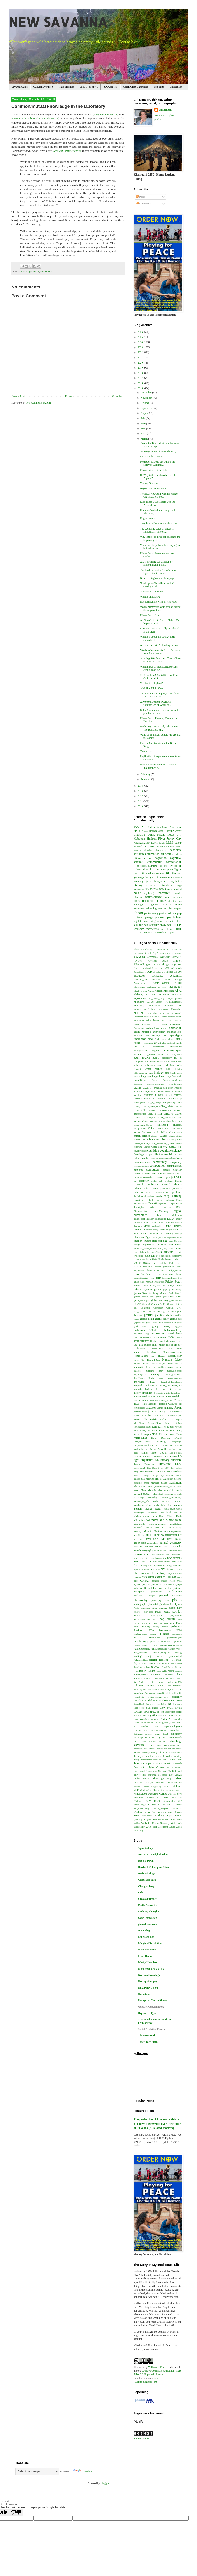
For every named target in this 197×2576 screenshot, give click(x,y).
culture (138, 869)
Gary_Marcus (160, 1293)
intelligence (148, 1392)
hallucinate (154, 1330)
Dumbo (137, 1229)
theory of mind (159, 1752)
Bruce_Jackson (148, 1091)
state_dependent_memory (146, 1719)
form (158, 1277)
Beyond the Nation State (153, 488)
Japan (178, 1407)
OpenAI (144, 1580)
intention (160, 1392)
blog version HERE (105, 114)
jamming (138, 881)
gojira (179, 1303)
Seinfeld (166, 1693)
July (143, 418)
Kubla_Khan (157, 842)
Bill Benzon (176, 86)
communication (142, 1162)
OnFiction (144, 1994)
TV (160, 1763)
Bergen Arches (157, 830)
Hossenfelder (175, 1355)
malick (137, 1478)
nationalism (152, 1542)
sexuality (154, 924)
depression (163, 1203)
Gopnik (169, 1307)
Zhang (172, 1827)
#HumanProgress (143, 964)
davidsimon (149, 1196)
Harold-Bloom (174, 1333)
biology (159, 1072)
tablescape (138, 1737)
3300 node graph (173, 968)
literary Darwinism (144, 1464)
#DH (148, 953)
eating (155, 1230)
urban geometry (161, 1778)
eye (143, 1259)
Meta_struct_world (173, 1508)
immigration (161, 1378)
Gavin (171, 1293)
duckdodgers (157, 1226)
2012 (141, 796)
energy (137, 1244)
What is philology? (150, 596)
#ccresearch (138, 953)
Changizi (138, 1106)
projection (177, 1633)
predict (165, 1626)
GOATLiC (139, 1303)
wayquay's (139, 1797)
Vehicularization (174, 1782)
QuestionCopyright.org (151, 2006)
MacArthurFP (147, 1471)
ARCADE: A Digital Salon (153, 1854)
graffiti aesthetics (164, 1315)
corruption (148, 1177)
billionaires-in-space (143, 1072)
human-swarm (175, 1363)
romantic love (173, 921)
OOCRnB (171, 1577)
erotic (179, 1248)
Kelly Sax (169, 1426)
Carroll (168, 1095)
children (177, 1124)
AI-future (153, 1009)
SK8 (169, 1704)
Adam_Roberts (161, 982)
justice (168, 1423)
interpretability (174, 1396)
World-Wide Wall (165, 846)
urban (146, 1778)
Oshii (179, 1581)
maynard (138, 1493)
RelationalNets (141, 1659)
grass (148, 1322)
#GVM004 (139, 957)
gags (165, 1289)
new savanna (173, 896)
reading (178, 1652)
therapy (137, 1756)
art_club (162, 1043)
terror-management (173, 1745)
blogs (155, 1076)
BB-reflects (150, 1061)
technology (175, 1741)
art (162, 854)
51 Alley (157, 971)
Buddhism (169, 1091)
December (146, 392)
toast (157, 1756)
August (145, 413)
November (147, 397)
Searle (161, 1689)
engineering (148, 1244)
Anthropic (146, 1031)
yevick (171, 1823)
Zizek (179, 1826)
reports (77, 150)
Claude (163, 1135)
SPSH (136, 1715)
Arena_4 (138, 1042)
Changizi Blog (146, 1886)
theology (146, 1752)
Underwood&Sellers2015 (158, 1771)
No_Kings (167, 1565)
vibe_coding (156, 1786)
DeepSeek (138, 1200)
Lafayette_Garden (142, 1441)
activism (156, 979)
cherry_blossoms (150, 1121)
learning (144, 1452)
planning (163, 1607)
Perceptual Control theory (152, 2000)
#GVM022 (138, 961)
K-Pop (179, 1423)
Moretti (147, 1531)
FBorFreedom (140, 1266)
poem (158, 1611)
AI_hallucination (174, 1001)
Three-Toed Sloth (148, 2041)
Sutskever (138, 1733)
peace (161, 1588)
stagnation (152, 1715)
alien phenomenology (171, 1013)
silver (154, 1704)
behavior (138, 1065)
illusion (151, 1378)
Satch (152, 1682)
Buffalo (178, 1091)
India (152, 1382)
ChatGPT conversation (159, 1110)
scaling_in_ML (174, 1682)
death (159, 1196)
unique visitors (141, 2438)
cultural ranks (141, 1188)
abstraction (139, 975)
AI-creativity (169, 1005)
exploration (166, 1256)
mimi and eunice (162, 1520)
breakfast (147, 1087)
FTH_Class (155, 1285)
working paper (166, 932)
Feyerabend (139, 1270)
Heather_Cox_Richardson (162, 1341)
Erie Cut (172, 1248)
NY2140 (154, 1569)
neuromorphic (175, 1550)
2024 (141, 342)
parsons (154, 1584)
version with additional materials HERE (34, 118)
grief (136, 1326)
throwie (145, 1756)
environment (175, 1244)
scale (161, 1682)
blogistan (146, 1076)
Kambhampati (139, 1427)
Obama (178, 1569)
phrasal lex (168, 1604)
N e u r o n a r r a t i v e (151, 1968)
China (151, 1128)
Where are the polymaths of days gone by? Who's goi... (160, 547)
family (137, 1262)
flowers (177, 873)
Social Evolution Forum (151, 2029)
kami (148, 1426)
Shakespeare (154, 1700)
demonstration (140, 1203)
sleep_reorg (139, 1707)
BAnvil (146, 1057)
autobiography (173, 1050)
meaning (152, 1497)
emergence (157, 1237)
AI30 (136, 1013)
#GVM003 (176, 953)
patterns (138, 1588)
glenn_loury (139, 1300)
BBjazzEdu (162, 1061)
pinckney (145, 1607)
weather (150, 1797)
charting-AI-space (151, 1106)
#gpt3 (155, 953)
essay (136, 1252)
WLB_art (161, 1805)
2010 (141, 806)
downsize (138, 1226)
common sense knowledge (169, 1158)
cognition (161, 858)
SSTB (143, 1715)
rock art (178, 1671)
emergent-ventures (173, 1237)
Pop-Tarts (159, 86)
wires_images (140, 1804)
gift (164, 1296)
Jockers (164, 1419)
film (168, 873)
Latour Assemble (158, 1449)
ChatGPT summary (143, 1117)
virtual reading (150, 1790)
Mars (143, 1490)
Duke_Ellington (173, 1225)
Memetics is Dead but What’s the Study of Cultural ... (157, 463)
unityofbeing (167, 929)
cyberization (165, 1188)
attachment (158, 1046)
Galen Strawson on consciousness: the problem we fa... (160, 711)
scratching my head (142, 1689)
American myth (163, 1020)
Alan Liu (146, 1013)
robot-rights (161, 1670)
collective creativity (163, 1154)
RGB (179, 1659)
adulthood (151, 987)
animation (153, 854)
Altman (137, 1020)
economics (155, 1233)
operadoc (155, 1580)
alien (155, 1013)
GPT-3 (151, 1311)
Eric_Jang (162, 1248)
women (162, 1812)
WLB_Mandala (174, 1804)
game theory (175, 1289)
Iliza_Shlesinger (140, 1378)
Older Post (117, 396)
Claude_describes (156, 1139)
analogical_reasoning (172, 1024)
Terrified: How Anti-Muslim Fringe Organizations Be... (159, 495)
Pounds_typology (142, 1626)
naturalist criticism (143, 1546)
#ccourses (177, 949)
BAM (136, 1057)
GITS (179, 1296)
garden (145, 877)
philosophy (175, 908)
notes (141, 1569)
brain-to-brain (175, 1083)
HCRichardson (160, 1337)
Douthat (159, 1222)
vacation (159, 1782)
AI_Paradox (154, 1005)
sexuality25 (140, 1700)
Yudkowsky (139, 1826)
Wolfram (152, 1812)
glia (147, 1300)
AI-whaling (176, 1009)
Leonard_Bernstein (143, 1456)
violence (177, 1786)
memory (138, 1508)
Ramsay (146, 1648)
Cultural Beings (173, 1181)
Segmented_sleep (153, 1693)
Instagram (177, 1385)
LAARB (178, 1438)
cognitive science (171, 1150)
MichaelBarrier (147, 1949)
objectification (175, 901)
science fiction (155, 1685)
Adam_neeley (140, 983)
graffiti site (176, 1318)
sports (179, 1711)
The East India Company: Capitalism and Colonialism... (159, 695)
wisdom (152, 1804)
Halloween (139, 1330)
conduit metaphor (172, 1169)
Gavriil (178, 1293)
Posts (140, 196)
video (166, 1786)
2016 (141, 383)
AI (142, 827)
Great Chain (157, 1322)
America (146, 1020)
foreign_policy (148, 1277)
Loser (161, 1467)
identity (155, 1374)
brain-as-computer (155, 1083)
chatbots (178, 1106)
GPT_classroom (140, 1311)
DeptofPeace (176, 1203)
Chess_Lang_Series (143, 1125)
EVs (158, 1256)
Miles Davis (174, 1516)
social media (174, 1707)
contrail (170, 1173)
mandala (155, 1482)
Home (68, 396)
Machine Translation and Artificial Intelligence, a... (158, 766)
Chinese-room (163, 1128)
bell (167, 1065)
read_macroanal (141, 1652)
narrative (164, 893)
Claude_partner (174, 1139)
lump (136, 1471)
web (159, 1797)
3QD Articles (111, 86)
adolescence (139, 987)
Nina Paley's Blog (148, 1987)
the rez (167, 1749)
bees (180, 1061)
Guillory (166, 1326)
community (154, 861)
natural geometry (171, 1542)
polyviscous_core (142, 1619)
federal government (164, 1266)
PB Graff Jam (149, 1588)
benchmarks (176, 1065)
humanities (165, 877)
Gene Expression (147, 1917)
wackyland (153, 1793)
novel (147, 1569)
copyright (138, 1177)
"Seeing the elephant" (151, 683)
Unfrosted (177, 1771)
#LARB (156, 964)
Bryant (160, 1091)
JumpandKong (155, 1423)
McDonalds (170, 1493)
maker (179, 1475)
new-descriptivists (162, 1561)
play (179, 1607)
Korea (179, 1434)
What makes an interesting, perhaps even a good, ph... (159, 668)
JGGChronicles (170, 1415)
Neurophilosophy (147, 1981)
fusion (179, 1285)
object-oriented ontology (150, 900)
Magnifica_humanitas (162, 1475)
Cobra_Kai (156, 1146)
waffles (163, 1793)
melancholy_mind (162, 1505)
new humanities (158, 1558)
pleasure (137, 1611)
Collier (178, 1154)
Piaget (136, 1607)
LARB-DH (166, 1445)
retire (172, 1659)
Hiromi (169, 1344)
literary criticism (145, 885)
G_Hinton (147, 1289)
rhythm (137, 1663)
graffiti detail (147, 1318)
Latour (178, 842)
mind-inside (139, 1523)
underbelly (177, 1767)
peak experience (172, 904)
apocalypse (176, 1035)
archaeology (168, 1039)
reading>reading (142, 1656)
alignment (138, 1016)
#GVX (165, 960)
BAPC (155, 1057)
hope (153, 1355)
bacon (161, 1054)
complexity (176, 1162)
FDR (150, 1266)
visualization (151, 932)
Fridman (138, 1285)
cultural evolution (170, 865)
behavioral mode (153, 1065)
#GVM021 (177, 957)
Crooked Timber (147, 1898)
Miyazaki (138, 846)
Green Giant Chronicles (135, 86)
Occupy (137, 1577)
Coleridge (139, 1154)
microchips (158, 1516)
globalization (175, 1300)
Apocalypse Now (143, 1038)
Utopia (149, 1782)
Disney (151, 834)
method (166, 1512)
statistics (178, 1719)
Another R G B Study (151, 591)
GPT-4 (159, 1311)
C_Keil (159, 1094)
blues (162, 1076)
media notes (158, 889)
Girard (171, 1296)
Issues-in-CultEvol (168, 1403)
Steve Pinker (46, 271)
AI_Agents (176, 994)
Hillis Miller (158, 1344)
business (148, 1094)
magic (147, 1475)
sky (174, 1704)
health (179, 1337)
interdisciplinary (174, 1392)
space (153, 1711)
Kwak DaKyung (160, 1438)
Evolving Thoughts (148, 1911)
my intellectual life (171, 1534)
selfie (179, 1693)
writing (137, 1823)
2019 (141, 367)
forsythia (166, 1277)
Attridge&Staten (141, 1050)
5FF (175, 972)
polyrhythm (156, 1615)
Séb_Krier (170, 1689)
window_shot (169, 1801)
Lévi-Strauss (170, 1456)
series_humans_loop (158, 1696)
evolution (150, 1255)
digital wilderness (169, 1215)
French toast (159, 1282)
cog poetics (169, 1146)
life (180, 1456)
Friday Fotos (166, 834)
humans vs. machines (156, 1367)
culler (154, 1181)
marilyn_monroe (155, 1486)
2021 (141, 357)
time (152, 1756)
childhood (162, 1124)
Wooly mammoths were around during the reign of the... (160, 608)
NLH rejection (155, 1565)
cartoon (178, 854)
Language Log (146, 1936)
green (179, 1322)
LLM (169, 842)
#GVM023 (152, 961)
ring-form (156, 921)
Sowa (146, 1711)
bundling (138, 1095)
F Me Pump (164, 1259)
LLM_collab (140, 1467)
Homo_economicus (172, 1352)
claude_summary (142, 1143)
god (148, 1304)
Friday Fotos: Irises (150, 615)
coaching (138, 1146)
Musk (156, 1534)
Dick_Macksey (161, 1211)
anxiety (156, 1035)
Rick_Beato (147, 1663)
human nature (141, 1363)
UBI (168, 1767)
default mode (154, 1200)
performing (151, 908)
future (137, 1289)
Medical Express (63, 150)
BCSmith (172, 1061)
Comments (143, 203)
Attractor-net (175, 1046)
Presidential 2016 (170, 1630)
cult (160, 1181)
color (136, 1158)
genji (152, 1296)
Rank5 (154, 1648)
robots (171, 1670)
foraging (137, 1278)
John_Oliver (139, 1423)
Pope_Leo (157, 1623)
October (145, 402)
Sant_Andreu (140, 1682)
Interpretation (141, 1400)
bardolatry (167, 1057)
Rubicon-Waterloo (142, 1678)
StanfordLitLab (165, 1715)
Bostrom (155, 1080)
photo (138, 913)
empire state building (155, 1240)
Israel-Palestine (149, 1403)
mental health (153, 1508)
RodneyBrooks (141, 1674)
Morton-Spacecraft (173, 1531)
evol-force (138, 1255)
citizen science (142, 858)
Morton (158, 1531)
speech (160, 1711)
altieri (179, 1016)
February (146, 774)
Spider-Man (170, 1712)
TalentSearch (175, 1737)
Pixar (154, 1607)
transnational (153, 928)
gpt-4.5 (166, 1311)
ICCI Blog (144, 1930)
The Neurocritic (147, 2035)
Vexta (146, 1786)
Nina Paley (141, 1565)
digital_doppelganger (144, 1218)
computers (140, 865)
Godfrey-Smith (158, 1304)
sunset (156, 1726)
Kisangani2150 (142, 842)
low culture (176, 1468)
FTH (146, 1285)
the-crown (177, 1748)
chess (162, 1121)
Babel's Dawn (145, 1860)
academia (176, 850)
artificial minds (174, 1043)
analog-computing (142, 1024)
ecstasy (178, 1233)
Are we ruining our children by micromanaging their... (156, 563)
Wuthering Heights (150, 1823)
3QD (136, 827)
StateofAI (166, 1719)
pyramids (177, 1641)
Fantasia (146, 1262)
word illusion (175, 1812)
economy (168, 1233)
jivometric (150, 1419)
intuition (154, 1400)
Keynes (178, 1426)
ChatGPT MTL (155, 1113)
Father (172, 1263)
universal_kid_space (157, 1774)
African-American (157, 827)
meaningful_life (141, 889)
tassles (143, 1741)
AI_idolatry (139, 1005)
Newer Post (18, 396)
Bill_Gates (177, 1069)
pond (154, 1619)
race (155, 1645)
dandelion (138, 1196)
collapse (148, 1154)
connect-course (142, 1173)
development (165, 1207)
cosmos (158, 1177)
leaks (136, 1452)
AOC (165, 1035)
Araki (157, 1039)
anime (137, 1031)
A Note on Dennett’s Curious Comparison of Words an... (156, 703)
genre (158, 1296)
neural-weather (161, 1550)
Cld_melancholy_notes (163, 1143)
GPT (179, 834)
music (137, 893)
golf (135, 1307)
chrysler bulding (160, 1132)
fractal (174, 1277)
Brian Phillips (175, 1087)
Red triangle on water (151, 456)
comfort (152, 1158)
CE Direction (158, 1098)
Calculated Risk (147, 1879)
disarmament (160, 1219)
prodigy (149, 917)
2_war (155, 968)
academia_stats (141, 979)
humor (170, 1366)
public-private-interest (160, 1641)
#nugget (137, 968)
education (139, 1237)
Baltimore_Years (174, 1054)
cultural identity (172, 1184)
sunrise (144, 1726)
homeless (151, 1352)
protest (137, 1637)
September (147, 408)
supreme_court (141, 1730)
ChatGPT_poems (162, 1117)
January (145, 779)
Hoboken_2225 (156, 1348)
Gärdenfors (147, 1293)
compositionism (141, 1165)
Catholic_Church (142, 1098)
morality (138, 1531)
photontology (151, 913)
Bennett (137, 1069)
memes (171, 889)
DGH (179, 1207)
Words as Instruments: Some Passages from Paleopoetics (160, 652)
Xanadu (164, 1823)
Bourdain (138, 1083)
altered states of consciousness (159, 1016)
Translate (82, 2471)
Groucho (145, 1326)
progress (159, 917)
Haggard (178, 1326)
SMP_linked (152, 1707)
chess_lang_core (174, 1121)
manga (178, 885)
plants (172, 1607)
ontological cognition (146, 904)
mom (157, 1527)
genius (145, 1296)
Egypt (149, 1237)
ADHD (178, 983)
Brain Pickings (146, 1873)
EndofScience (175, 1240)
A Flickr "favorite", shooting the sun (159, 645)
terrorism (138, 1748)
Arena (145, 831)
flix (142, 1274)
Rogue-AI (150, 846)
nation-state (140, 1542)
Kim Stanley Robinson (145, 1430)
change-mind (175, 1102)
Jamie (160, 1407)
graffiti (153, 877)
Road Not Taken (153, 1667)
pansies (146, 1584)
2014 (141, 785)
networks (177, 1546)
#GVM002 (165, 953)
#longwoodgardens (172, 964)
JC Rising (160, 1411)
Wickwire (138, 1801)
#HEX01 (177, 960)
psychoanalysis (174, 1637)
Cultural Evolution (43, 86)
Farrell (155, 1263)
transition (157, 1759)
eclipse (169, 1229)
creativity (144, 1180)
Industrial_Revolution (171, 1382)
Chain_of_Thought (154, 1102)
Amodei (178, 1020)
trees (179, 1759)
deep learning (151, 869)
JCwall (137, 1415)
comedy (144, 1158)
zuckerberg (138, 1830)
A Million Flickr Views (152, 688)
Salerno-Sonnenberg (164, 1678)
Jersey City (174, 838)
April (144, 433)
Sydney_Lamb (162, 1733)
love (167, 1467)
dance (179, 1192)
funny (171, 1285)
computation (174, 861)
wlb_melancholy (141, 1808)
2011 (141, 801)
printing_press (140, 1633)
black (172, 1072)
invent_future (165, 1400)
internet (161, 1396)
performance (175, 1591)
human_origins (158, 1363)
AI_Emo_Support (154, 1002)
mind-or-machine (157, 1523)
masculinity (169, 1490)
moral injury (175, 1527)
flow (148, 1274)
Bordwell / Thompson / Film (154, 1867)
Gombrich (158, 1307)
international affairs (144, 1396)
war (170, 1793)
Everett (178, 1252)
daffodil (150, 1192)
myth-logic (150, 893)
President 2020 (144, 1630)
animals (164, 1027)
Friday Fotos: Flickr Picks (153, 470)
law (180, 1449)
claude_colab (140, 1139)
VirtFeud (138, 1790)
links (157, 1460)
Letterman (157, 1456)
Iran (180, 1400)
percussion (139, 908)
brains (169, 854)
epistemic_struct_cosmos (145, 1248)
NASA (178, 1539)
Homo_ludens (141, 1355)
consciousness (158, 1173)
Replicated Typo (147, 2013)
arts (135, 1046)
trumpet (147, 1763)
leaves (154, 1452)
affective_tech (140, 990)
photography (140, 1604)
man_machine (147, 1478)
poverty (156, 1626)
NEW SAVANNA (58, 22)
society (36, 271)
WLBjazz (177, 1808)
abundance (160, 850)
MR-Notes (139, 1535)
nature (158, 1546)
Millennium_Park (142, 1520)
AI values (163, 994)
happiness (149, 1333)
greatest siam (170, 1322)
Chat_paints (166, 1106)
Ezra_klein (151, 1259)
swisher (148, 1733)
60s (180, 971)
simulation (161, 1704)
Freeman (149, 1281)
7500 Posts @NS (89, 86)
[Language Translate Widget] (37, 2471)
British (137, 1091)
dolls (152, 1222)
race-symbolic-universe (171, 1645)
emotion (138, 1240)
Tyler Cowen (156, 1767)
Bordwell (177, 1076)
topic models (166, 1756)
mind (179, 889)
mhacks (178, 1512)
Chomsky (146, 1132)
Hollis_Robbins (174, 1348)
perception (139, 1591)
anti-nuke (171, 1031)
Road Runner (168, 1667)
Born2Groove (174, 830)
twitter (143, 1767)
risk (167, 1663)
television (139, 1744)
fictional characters (157, 1270)
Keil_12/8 (157, 1426)
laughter (172, 1449)
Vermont (138, 1786)
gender (137, 1296)
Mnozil (149, 1527)
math (179, 1490)
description (167, 869)
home (136, 1352)
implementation (174, 1378)
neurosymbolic (158, 1554)
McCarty (147, 1493)
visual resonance (174, 1790)
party (162, 1584)
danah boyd (169, 1192)
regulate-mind (141, 921)
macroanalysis (174, 1471)
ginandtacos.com (147, 1924)
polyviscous (176, 1615)
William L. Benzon (158, 2367)
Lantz (157, 1445)
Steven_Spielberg (155, 1722)
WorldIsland (176, 1819)
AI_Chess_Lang (156, 998)
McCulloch (158, 1493)
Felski (179, 1266)
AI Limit (150, 994)
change (165, 1102)
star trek (178, 1715)
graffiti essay (162, 1318)
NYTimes (167, 1569)
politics (171, 913)
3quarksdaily (145, 1848)
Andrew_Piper (152, 1028)
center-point (139, 1102)
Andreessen (139, 1028)
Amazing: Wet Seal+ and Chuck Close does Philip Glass (160, 660)
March (144, 438)
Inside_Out (165, 1385)
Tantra (136, 1741)
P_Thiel (137, 1584)
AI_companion (174, 998)
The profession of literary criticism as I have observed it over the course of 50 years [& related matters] (157, 2124)
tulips (155, 1763)
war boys (177, 1793)
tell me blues (153, 1745)
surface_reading (159, 1730)
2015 (141, 388)
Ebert (161, 1229)
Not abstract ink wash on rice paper (158, 601)
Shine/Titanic (139, 1704)
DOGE (146, 1222)
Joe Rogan (176, 1419)
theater (137, 1752)
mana (146, 1482)
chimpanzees (140, 1128)
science (138, 924)
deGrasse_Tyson (174, 1200)
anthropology (159, 1031)
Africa (151, 990)
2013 (141, 790)
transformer (146, 1759)
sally (179, 1678)
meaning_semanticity (172, 1497)
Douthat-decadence (173, 1222)
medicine (177, 1501)
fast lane (163, 1263)
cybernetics (176, 1188)
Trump (138, 1763)
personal (162, 908)
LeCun (163, 1452)
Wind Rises (153, 1800)
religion (153, 1659)
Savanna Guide (20, 86)
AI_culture (139, 1001)
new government (174, 1554)
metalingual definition (146, 1512)
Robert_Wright (147, 1670)
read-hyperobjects (161, 1652)
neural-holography (143, 1550)
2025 (141, 337)
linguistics (175, 881)
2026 (141, 332)
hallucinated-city (173, 1330)
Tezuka (159, 1748)
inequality (139, 1385)
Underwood (139, 1771)
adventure (163, 987)
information (151, 1385)
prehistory (176, 1626)
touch (175, 1756)
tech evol (153, 1741)
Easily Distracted (147, 1905)
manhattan (175, 1482)
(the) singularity (143, 949)
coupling (152, 865)
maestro (137, 1475)
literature (166, 885)
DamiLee (158, 1192)
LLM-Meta (152, 1468)
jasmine (137, 1411)
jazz (148, 881)
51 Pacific (167, 971)
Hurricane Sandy (154, 1370)
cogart (144, 1151)
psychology (26, 271)
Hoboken (139, 838)
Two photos (146, 751)
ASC (145, 1046)
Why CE (177, 1797)
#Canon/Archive (162, 949)
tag (153, 1737)
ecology (177, 1229)
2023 (141, 347)
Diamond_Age (141, 1211)
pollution (138, 1615)
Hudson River (156, 838)
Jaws (144, 1411)
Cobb (141, 1892)
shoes (148, 1704)
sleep (179, 1704)
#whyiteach (146, 968)
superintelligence (173, 1726)
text (145, 1748)
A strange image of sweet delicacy (158, 451)
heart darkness (141, 1340)
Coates (147, 1146)
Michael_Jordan (141, 1516)
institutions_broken (143, 1389)
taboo (147, 1737)
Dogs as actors (147, 518)
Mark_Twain (169, 1486)
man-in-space (162, 1478)
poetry (162, 913)
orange (164, 1581)
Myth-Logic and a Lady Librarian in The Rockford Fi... (159, 728)
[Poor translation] (16, 2512)
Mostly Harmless (147, 1962)
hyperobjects (140, 1374)
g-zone (137, 877)
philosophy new (160, 1600)
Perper (152, 1595)
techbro (162, 1741)
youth (179, 1823)
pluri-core (148, 1611)
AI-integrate (164, 1009)
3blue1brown (140, 971)
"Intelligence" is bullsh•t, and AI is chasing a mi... (158, 585)
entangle (162, 1244)
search (154, 1689)
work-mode (147, 1815)
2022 (141, 352)
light (136, 1460)
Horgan (161, 1355)
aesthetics (140, 854)
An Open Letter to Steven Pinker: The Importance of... (160, 622)
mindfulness (176, 1523)
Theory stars (175, 1752)
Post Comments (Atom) (38, 402)
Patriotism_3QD (174, 1584)
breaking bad (160, 1087)
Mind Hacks (145, 1955)
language (159, 881)
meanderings (139, 1497)
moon (163, 1527)
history (178, 1344)
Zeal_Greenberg (160, 1826)
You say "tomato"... (150, 483)
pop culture (168, 1619)
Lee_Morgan (175, 1452)
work (136, 1815)
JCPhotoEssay (174, 1411)
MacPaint (160, 1471)
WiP (180, 1801)
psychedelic (154, 1637)
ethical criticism (156, 873)
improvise (176, 877)
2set (161, 968)
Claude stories (175, 1136)
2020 (141, 362)
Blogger (105, 2483)
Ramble (138, 1648)
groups (156, 1326)
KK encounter (166, 1434)
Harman (160, 1333)
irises (136, 1403)
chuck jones (175, 1132)
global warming (159, 1300)
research (163, 1659)
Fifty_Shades (175, 1270)
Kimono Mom (167, 1430)
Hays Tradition (66, 86)
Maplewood (140, 1486)
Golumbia (145, 1307)
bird (167, 1072)
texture (152, 1749)
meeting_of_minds (142, 1505)
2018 (141, 372)
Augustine (156, 1050)
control (178, 1173)
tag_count (161, 1737)
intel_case (160, 1389)
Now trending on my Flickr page (157, 578)
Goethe (170, 1304)
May (143, 428)
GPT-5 (173, 1311)
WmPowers (140, 1812)
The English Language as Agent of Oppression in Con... (158, 571)
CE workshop (174, 1098)
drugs (147, 1225)
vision (161, 1789)
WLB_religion (161, 1808)
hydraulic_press (174, 1370)
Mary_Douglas (155, 1490)
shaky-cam (165, 924)
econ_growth (140, 1233)
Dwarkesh (147, 1229)
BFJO (167, 1069)
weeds (166, 1797)
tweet (166, 1763)
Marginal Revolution (150, 1943)
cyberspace (139, 1192)
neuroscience (153, 896)
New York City (142, 1561)
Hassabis (147, 1337)
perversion (177, 1595)
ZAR (148, 1826)
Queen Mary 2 (142, 1645)
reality (159, 1656)
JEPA (144, 1415)
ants (147, 1035)
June (143, 423)
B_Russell (150, 1054)
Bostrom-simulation (172, 1080)
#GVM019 (165, 957)
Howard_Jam (153, 1359)
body (168, 1076)
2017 (141, 377)
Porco (179, 1623)
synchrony (139, 928)
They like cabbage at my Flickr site (158, 523)
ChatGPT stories (173, 1113)
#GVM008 (152, 957)
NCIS (167, 1546)
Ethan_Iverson (147, 1252)
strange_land (169, 1722)
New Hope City (141, 1558)
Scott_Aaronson (174, 1685)
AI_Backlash (140, 998)
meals (179, 1494)
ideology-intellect (173, 1374)
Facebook (176, 1259)
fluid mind (168, 1274)
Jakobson (151, 1407)
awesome (138, 1054)
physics (178, 1604)
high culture (145, 1344)
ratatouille (162, 1648)
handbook (138, 1333)
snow (162, 1707)
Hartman (138, 1337)
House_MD (139, 1359)
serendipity (139, 1696)
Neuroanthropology (149, 1975)
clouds (179, 1143)
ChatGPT (139, 834)
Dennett (152, 1203)
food (179, 1274)
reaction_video (175, 1648)
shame (179, 1700)
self (146, 924)
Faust (179, 1263)
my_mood (138, 1539)
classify (154, 1135)
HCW (171, 1337)
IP (175, 1400)
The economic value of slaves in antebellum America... (157, 530)
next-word (177, 1561)
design (152, 1207)
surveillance (176, 1730)
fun (164, 1285)
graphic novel (139, 1322)
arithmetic (148, 1043)
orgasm (171, 1580)
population (169, 1623)
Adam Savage (173, 979)
